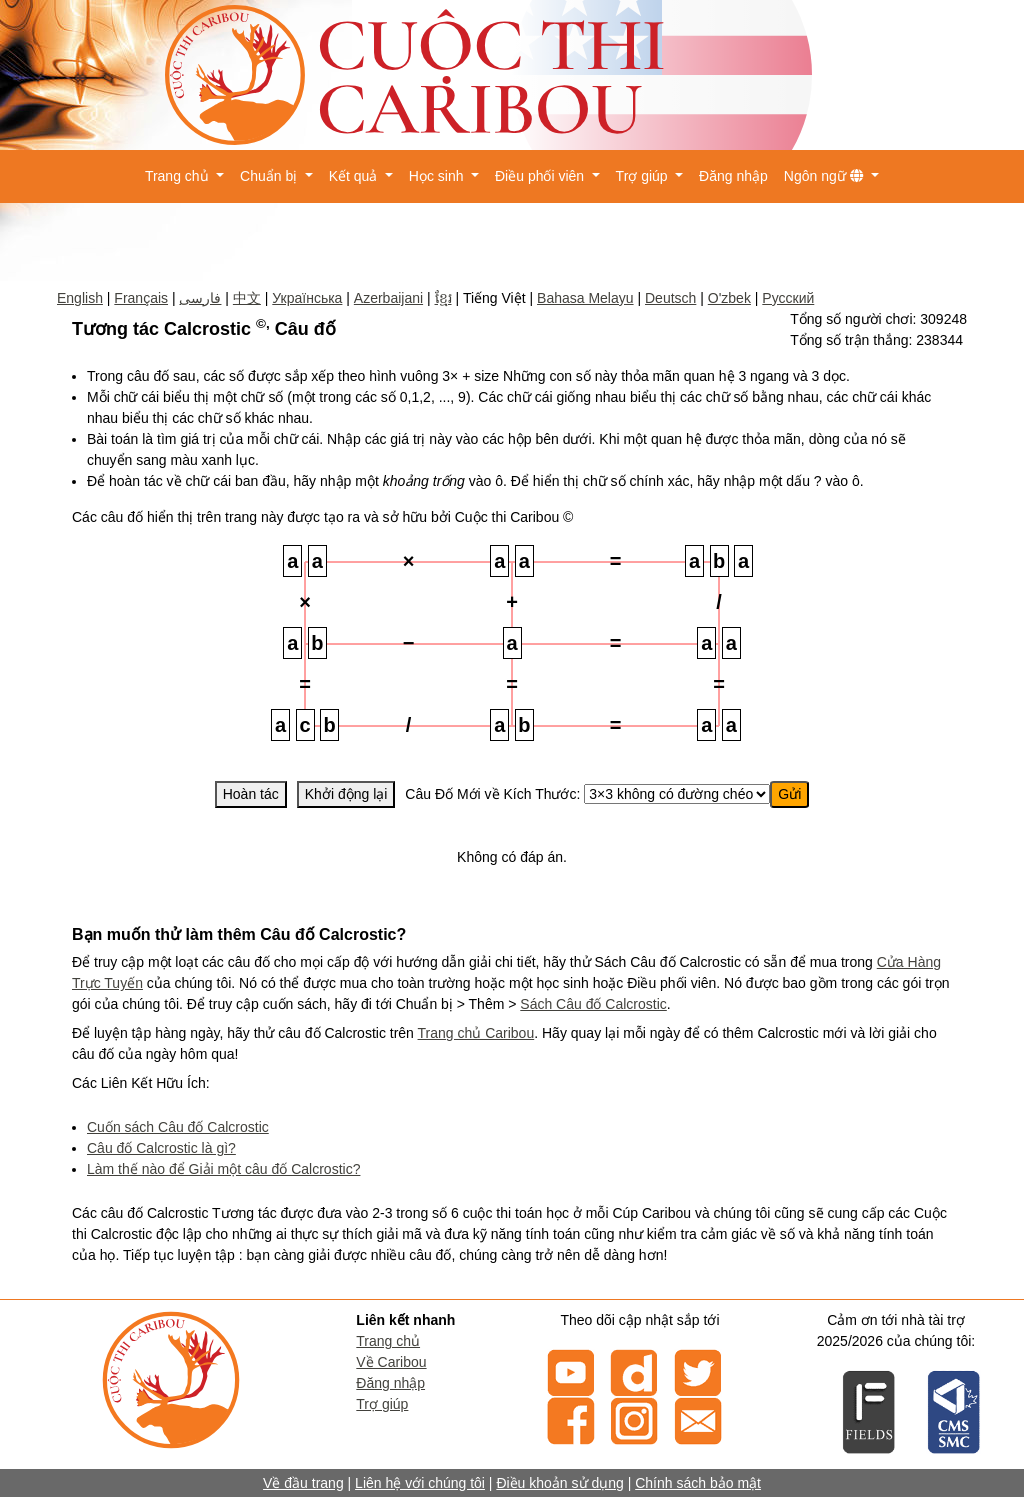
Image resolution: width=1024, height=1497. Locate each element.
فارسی (200, 298)
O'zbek (729, 298)
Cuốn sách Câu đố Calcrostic (178, 1127)
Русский (788, 298)
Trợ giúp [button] (644, 176)
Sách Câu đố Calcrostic (593, 1004)
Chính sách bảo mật (698, 1483)
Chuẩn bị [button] (270, 176)
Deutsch (670, 298)
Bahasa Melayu (585, 298)
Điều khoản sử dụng (559, 1483)
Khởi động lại (346, 794)
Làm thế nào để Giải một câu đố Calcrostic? (223, 1169)
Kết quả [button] (355, 176)
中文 (247, 298)
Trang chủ (388, 1341)
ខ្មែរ (443, 298)
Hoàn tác (251, 794)
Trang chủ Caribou (476, 1033)
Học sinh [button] (438, 176)
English (80, 298)
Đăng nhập (733, 176)
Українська (307, 298)
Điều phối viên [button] (541, 176)
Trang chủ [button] (179, 176)
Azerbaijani (388, 298)
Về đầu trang (303, 1483)
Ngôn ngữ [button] (826, 176)
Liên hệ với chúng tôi (420, 1483)
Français (141, 298)
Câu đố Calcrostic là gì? (161, 1148)
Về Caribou (391, 1362)
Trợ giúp (382, 1404)
